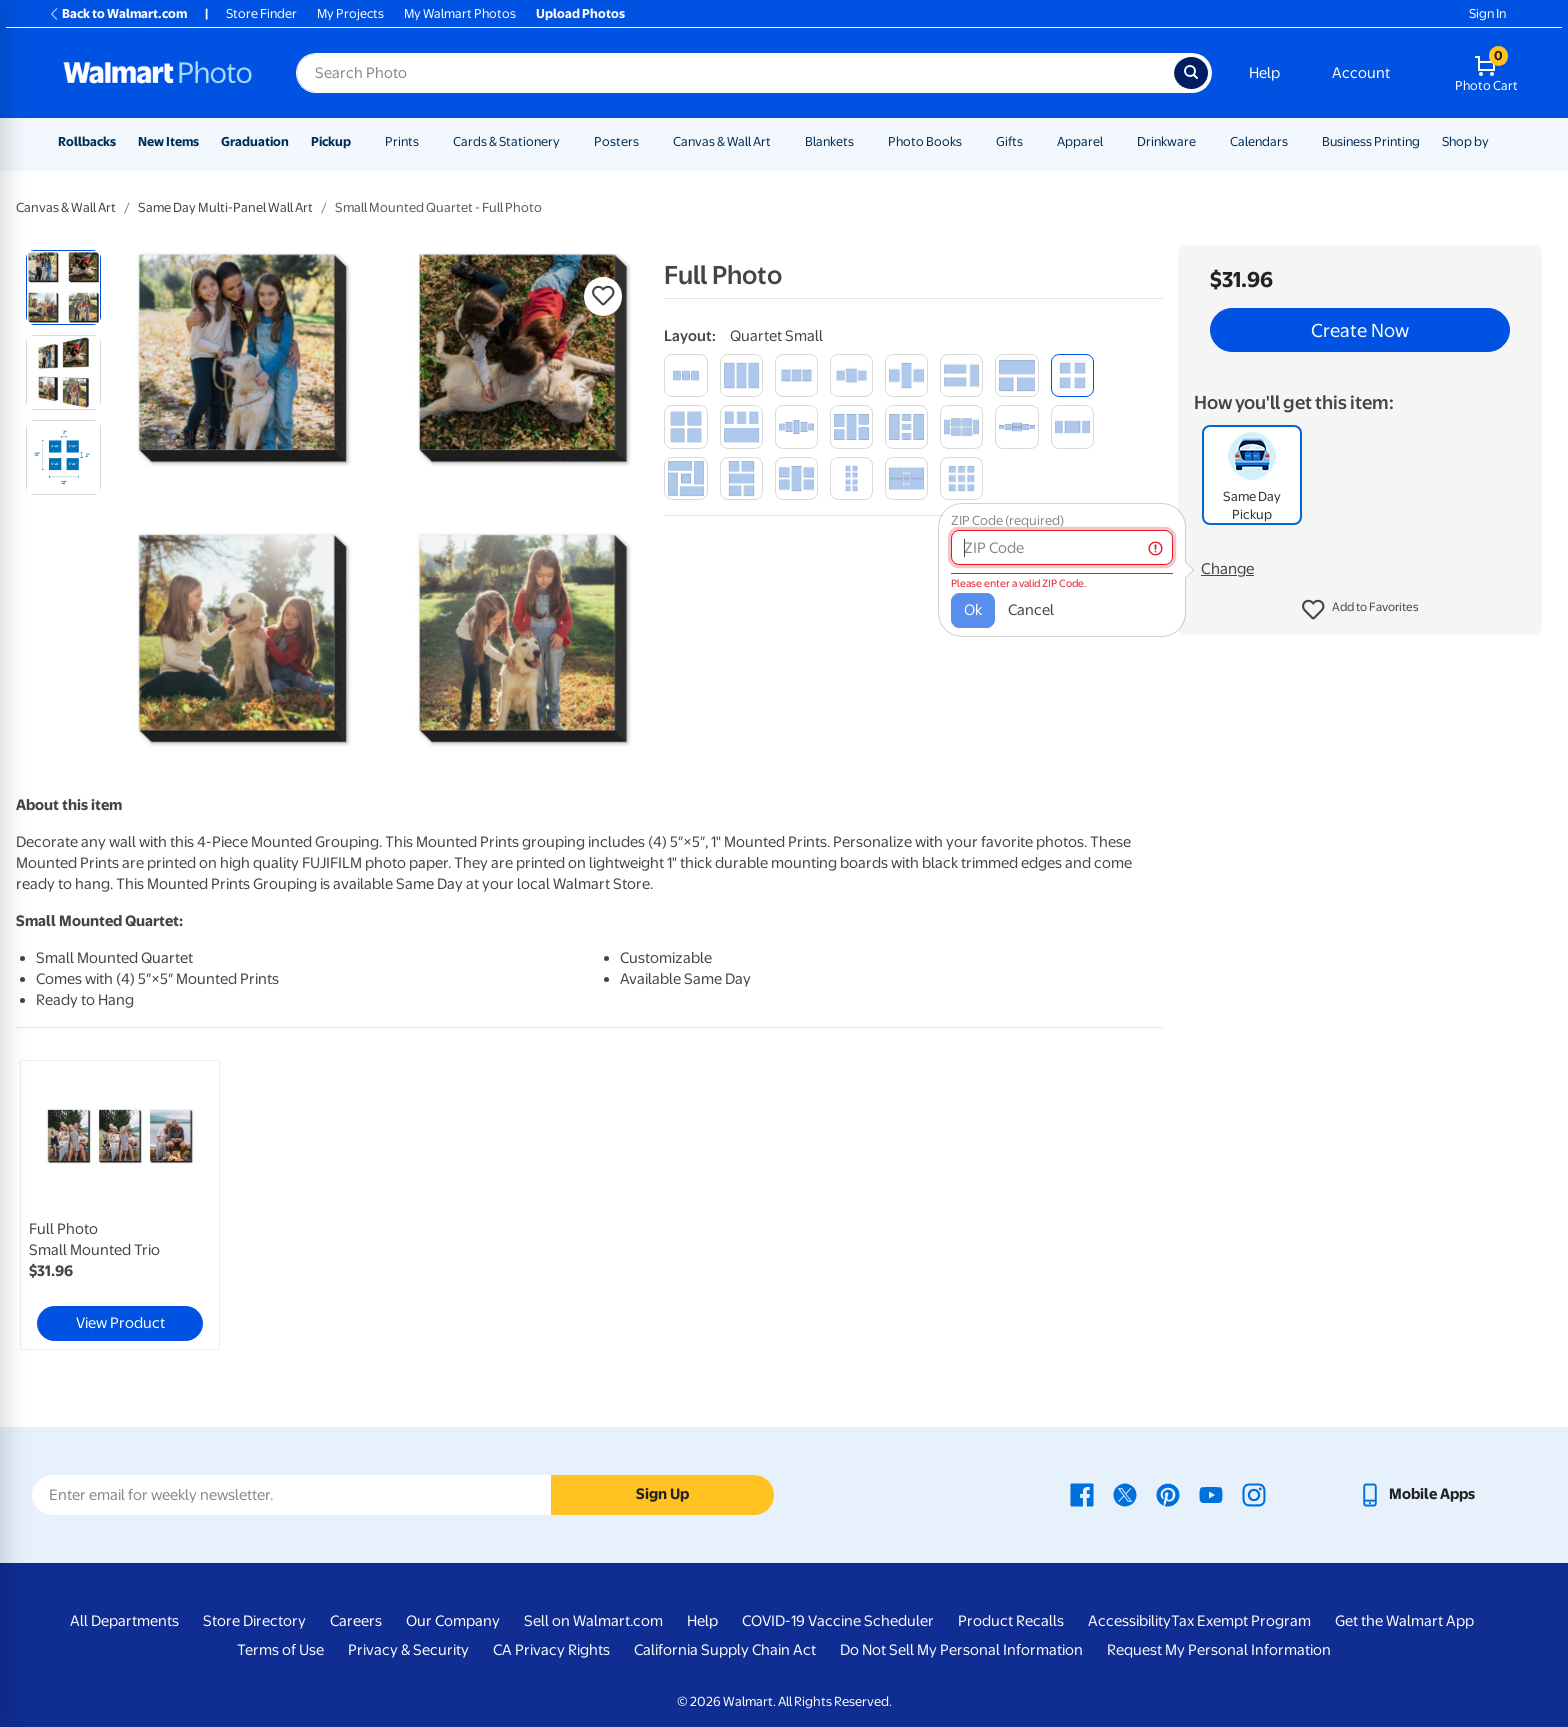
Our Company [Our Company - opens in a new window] (453, 1621)
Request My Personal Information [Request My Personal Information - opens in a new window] (1219, 1650)
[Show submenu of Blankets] (863, 141)
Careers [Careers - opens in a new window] (356, 1621)
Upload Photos (580, 13)
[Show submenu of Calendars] (1297, 141)
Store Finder (261, 13)
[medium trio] (796, 375)
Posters (616, 141)
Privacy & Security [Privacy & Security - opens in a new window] (408, 1650)
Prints (402, 141)
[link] (120, 1205)
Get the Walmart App (1404, 1621)
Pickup (331, 141)
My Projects (350, 13)
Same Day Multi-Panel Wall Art (225, 207)
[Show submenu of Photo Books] (971, 141)
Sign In (1487, 13)
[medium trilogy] (851, 375)
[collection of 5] (906, 426)
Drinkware (1166, 141)
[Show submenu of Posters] (648, 141)
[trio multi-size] (1016, 375)
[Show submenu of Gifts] (1032, 141)
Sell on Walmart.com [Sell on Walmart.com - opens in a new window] (593, 1621)
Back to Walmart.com (117, 13)
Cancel (1031, 610)
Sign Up (662, 1494)
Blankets (829, 141)
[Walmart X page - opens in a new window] (1125, 1494)
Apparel (1080, 141)
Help (1264, 73)
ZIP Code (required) (1007, 520)
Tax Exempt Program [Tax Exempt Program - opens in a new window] (1241, 1621)
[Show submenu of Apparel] (1112, 141)
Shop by (1465, 141)
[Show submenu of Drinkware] (1205, 141)
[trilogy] (906, 375)
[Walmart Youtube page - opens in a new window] (1211, 1494)
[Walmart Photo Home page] (158, 73)
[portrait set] (851, 426)
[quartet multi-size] (741, 426)
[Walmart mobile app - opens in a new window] (1416, 1494)
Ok (973, 610)
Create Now (1360, 330)
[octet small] (851, 478)
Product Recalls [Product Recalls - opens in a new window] (1011, 1621)
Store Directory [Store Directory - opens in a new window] (254, 1621)
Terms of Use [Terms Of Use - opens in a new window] (280, 1650)
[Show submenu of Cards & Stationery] (569, 141)
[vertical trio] (741, 375)
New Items (168, 141)
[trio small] (685, 375)
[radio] (63, 287)
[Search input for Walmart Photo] (735, 73)
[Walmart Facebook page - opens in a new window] (1082, 1494)
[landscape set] (741, 478)
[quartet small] (1072, 375)
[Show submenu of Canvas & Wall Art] (780, 141)
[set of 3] (961, 375)
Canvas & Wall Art (722, 141)
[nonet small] (961, 478)
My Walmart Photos (460, 13)
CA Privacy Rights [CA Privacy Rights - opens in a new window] (551, 1650)
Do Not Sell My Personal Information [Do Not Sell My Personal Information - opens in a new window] (961, 1650)
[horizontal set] (1072, 426)
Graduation (255, 141)
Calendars (1259, 141)
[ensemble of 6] (1016, 426)
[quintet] (796, 478)
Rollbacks (87, 141)
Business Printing (1371, 141)
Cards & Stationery (506, 141)
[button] (1360, 610)
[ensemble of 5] (796, 426)
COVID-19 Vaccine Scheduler (838, 1621)
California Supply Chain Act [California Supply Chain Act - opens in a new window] (725, 1650)
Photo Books (925, 141)
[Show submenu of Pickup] (360, 141)
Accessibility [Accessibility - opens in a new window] (1129, 1621)
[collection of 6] (961, 426)
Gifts (1009, 141)
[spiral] (685, 478)
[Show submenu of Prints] (428, 141)
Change (1227, 569)
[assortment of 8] (906, 478)
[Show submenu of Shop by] (1498, 141)
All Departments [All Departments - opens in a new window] (124, 1621)
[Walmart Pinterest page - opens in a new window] (1168, 1494)
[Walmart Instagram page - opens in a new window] (1254, 1494)
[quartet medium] (685, 426)
